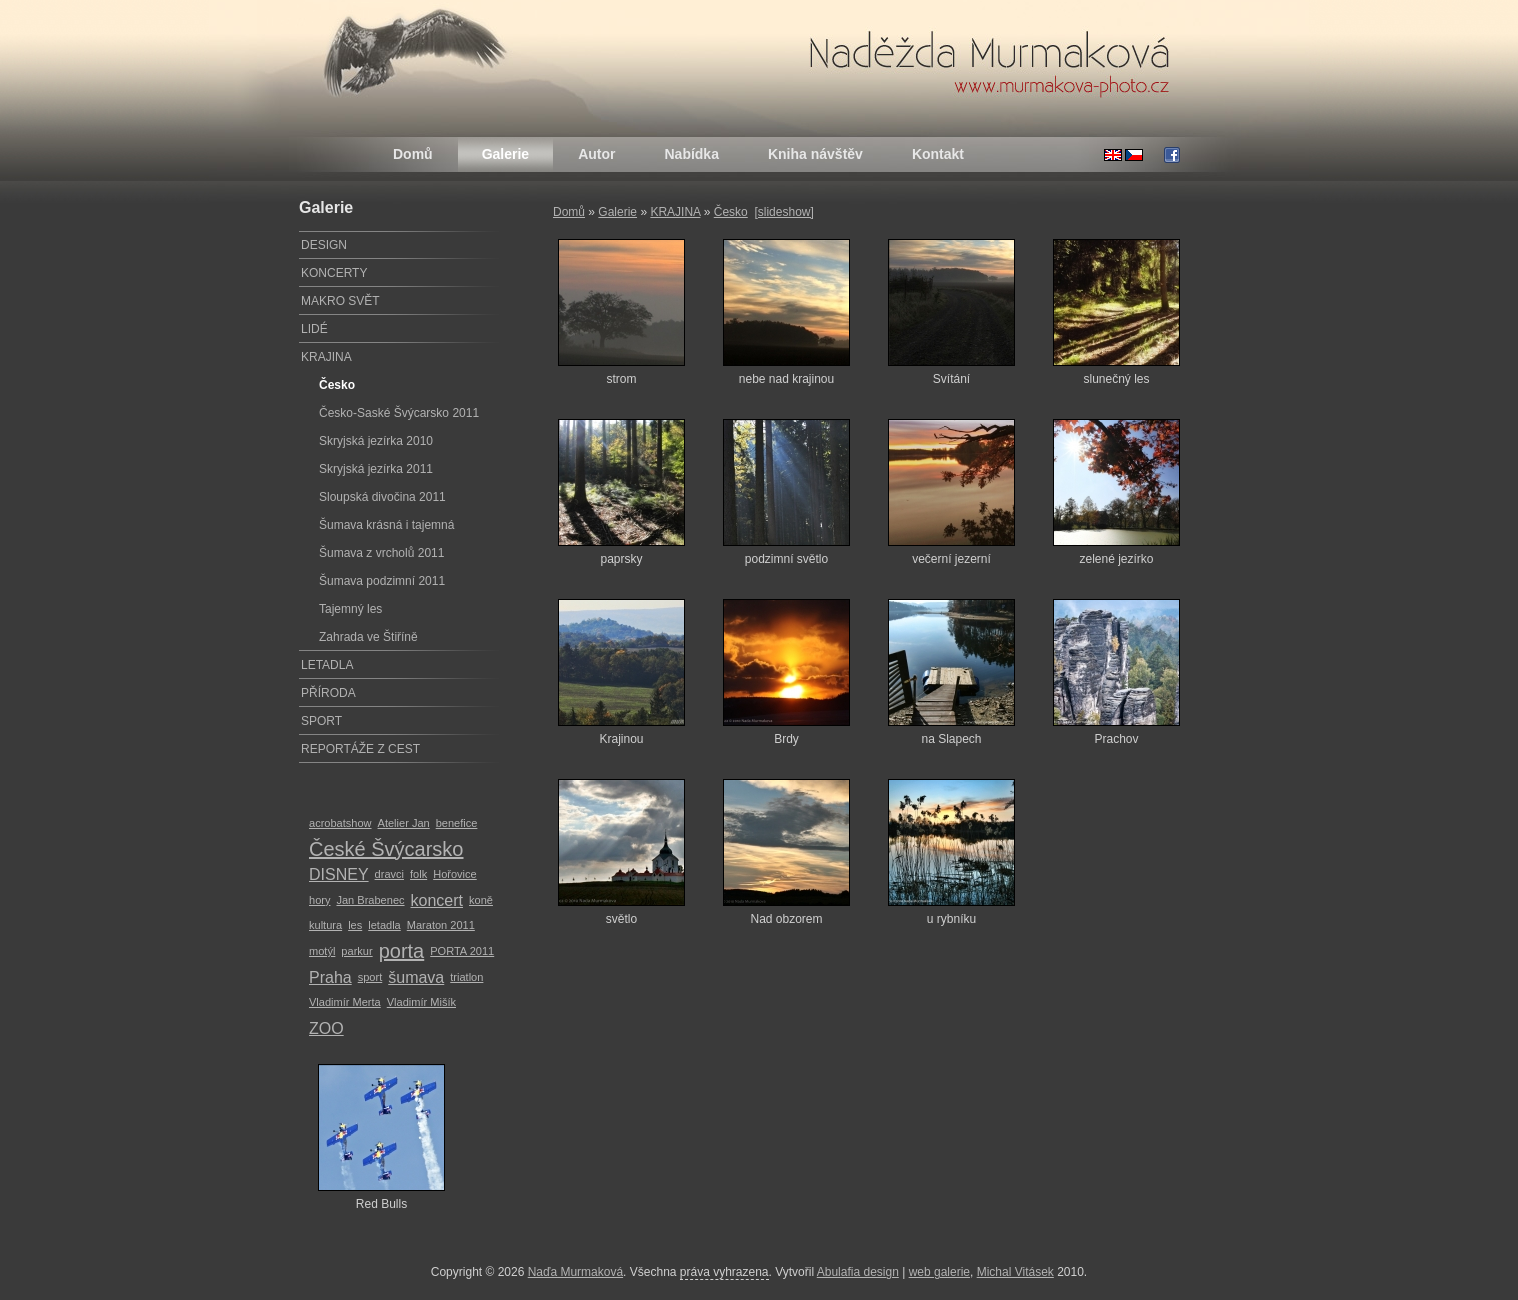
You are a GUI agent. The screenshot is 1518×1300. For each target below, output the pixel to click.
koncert (437, 900)
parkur (356, 951)
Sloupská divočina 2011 (382, 497)
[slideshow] (783, 212)
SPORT (321, 721)
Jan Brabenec (370, 900)
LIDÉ (314, 329)
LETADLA (327, 665)
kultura (325, 925)
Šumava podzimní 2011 (382, 581)
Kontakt (938, 154)
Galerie (505, 154)
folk (418, 874)
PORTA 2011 (462, 951)
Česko (731, 212)
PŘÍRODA (328, 693)
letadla (384, 925)
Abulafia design (858, 1272)
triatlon (466, 977)
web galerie (939, 1272)
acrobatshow (340, 823)
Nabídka (691, 154)
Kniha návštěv (815, 154)
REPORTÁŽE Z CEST (360, 749)
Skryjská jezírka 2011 (376, 469)
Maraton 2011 (441, 925)
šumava (416, 977)
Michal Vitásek (1015, 1272)
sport (370, 977)
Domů (413, 154)
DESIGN (324, 245)
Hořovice (455, 874)
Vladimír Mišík (421, 1002)
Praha (330, 977)
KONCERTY (334, 273)
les (355, 925)
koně (481, 900)
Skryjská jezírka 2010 (376, 441)
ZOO (326, 1028)
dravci (389, 874)
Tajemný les (350, 609)
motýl (322, 951)
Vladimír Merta (345, 1002)
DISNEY (339, 874)
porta (402, 951)
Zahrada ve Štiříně (368, 637)
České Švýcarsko (386, 849)
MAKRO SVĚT (340, 301)
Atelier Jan (404, 823)
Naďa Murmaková (575, 1272)
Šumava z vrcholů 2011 (381, 553)
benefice (457, 823)
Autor (596, 154)
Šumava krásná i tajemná (386, 525)
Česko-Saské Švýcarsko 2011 (399, 413)
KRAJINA (675, 212)
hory (319, 900)
